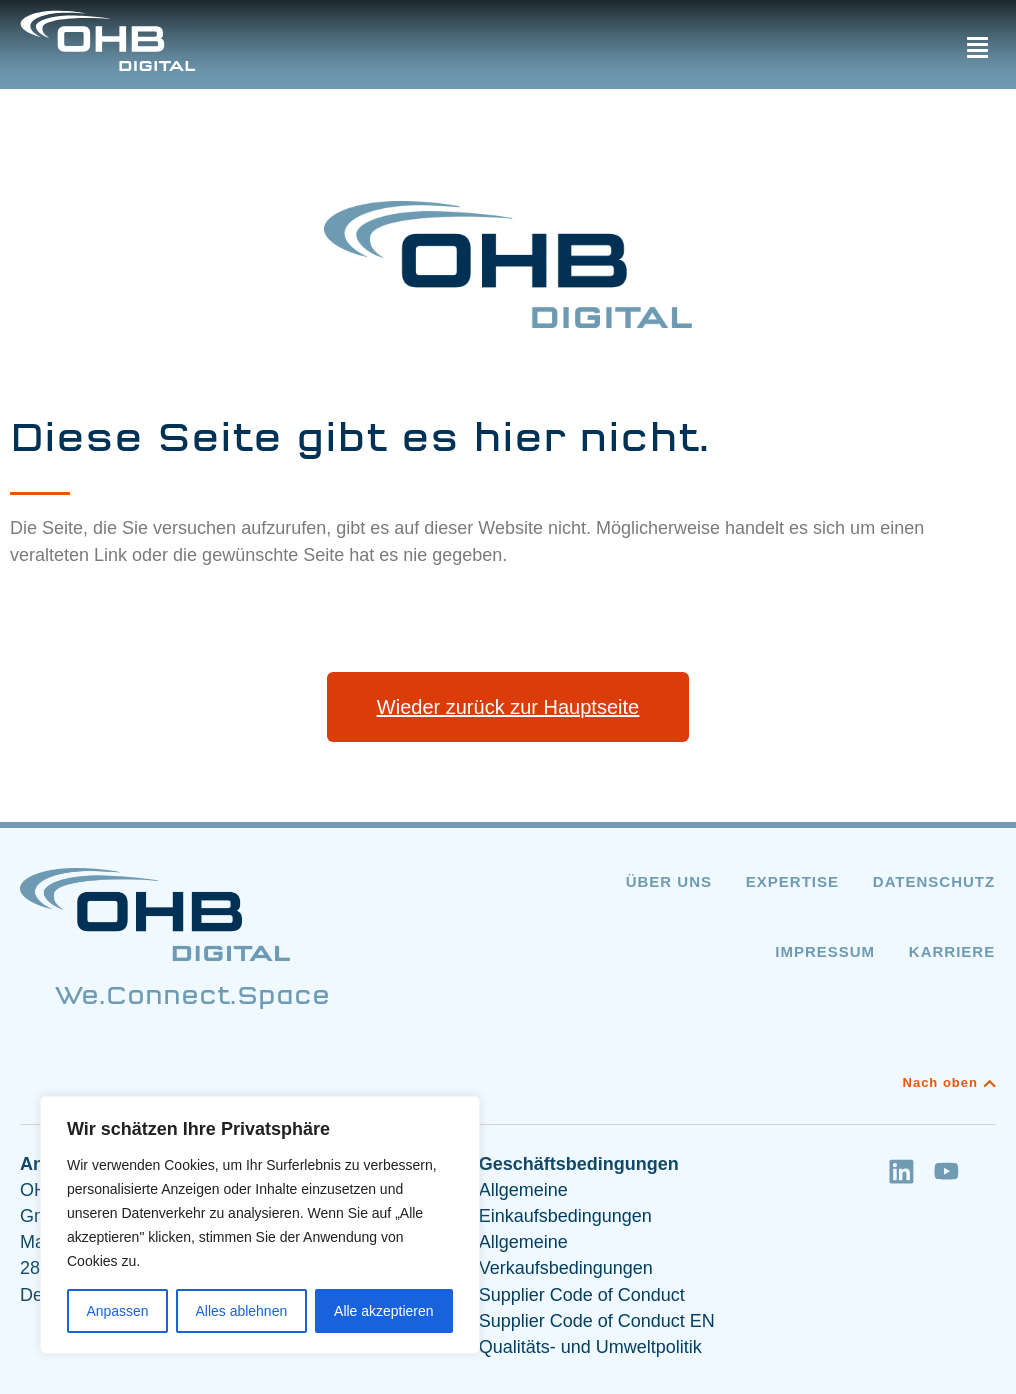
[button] (977, 48)
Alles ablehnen (241, 1311)
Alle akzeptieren (384, 1311)
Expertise (791, 881)
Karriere (953, 951)
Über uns (667, 881)
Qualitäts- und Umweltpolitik (590, 1347)
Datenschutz (935, 881)
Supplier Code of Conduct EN (597, 1321)
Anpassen (117, 1311)
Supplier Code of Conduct (582, 1295)
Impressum (825, 951)
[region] (260, 1225)
